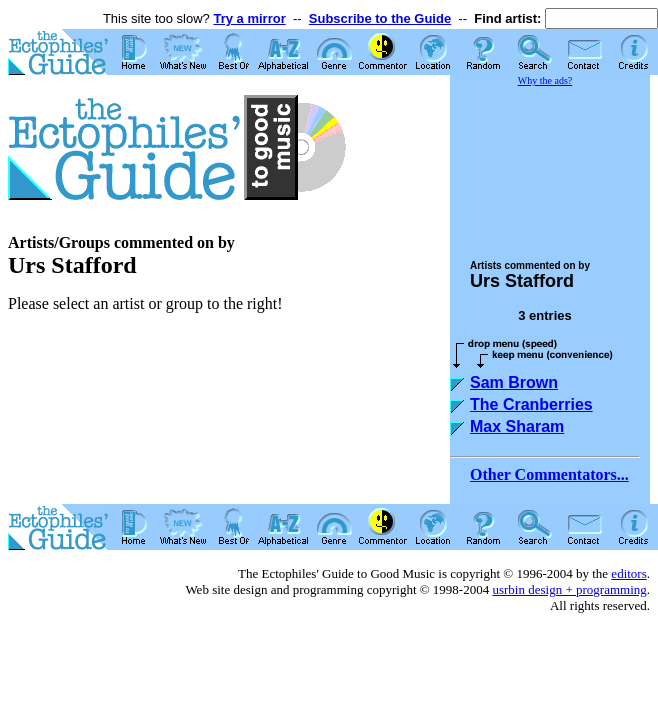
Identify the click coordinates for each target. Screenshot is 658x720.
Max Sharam (517, 426)
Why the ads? (545, 80)
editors (628, 573)
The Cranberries (531, 404)
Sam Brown (514, 382)
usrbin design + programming (569, 589)
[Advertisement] (550, 164)
